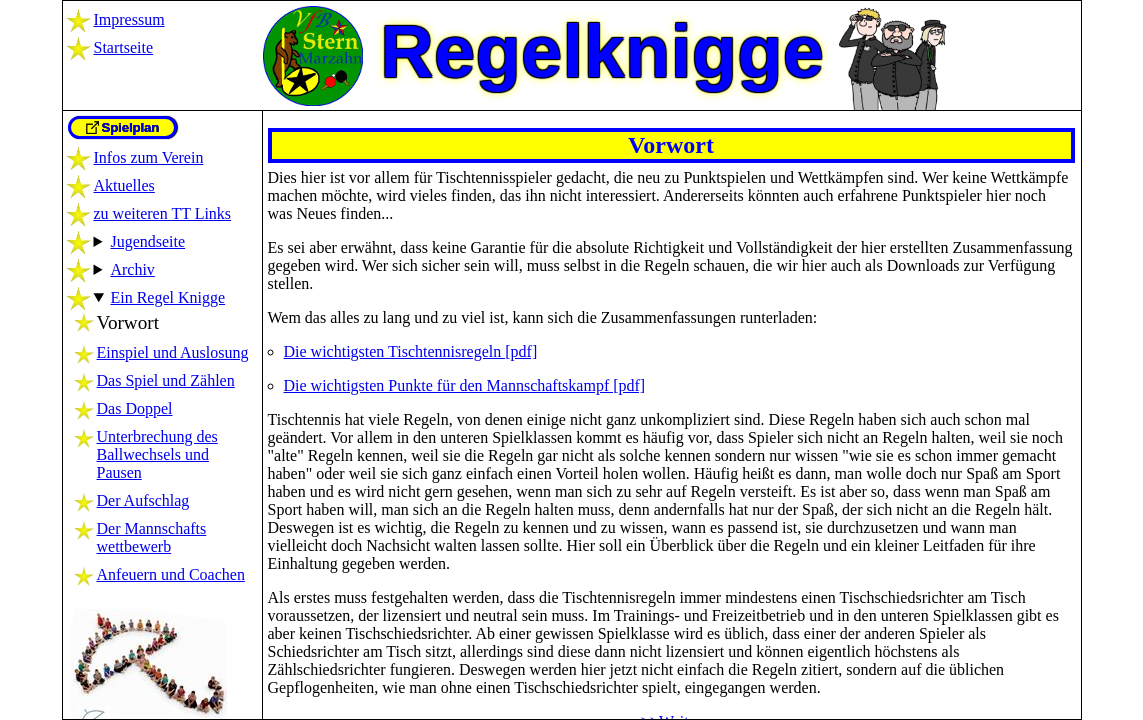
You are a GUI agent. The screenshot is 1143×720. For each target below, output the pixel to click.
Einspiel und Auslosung (173, 352)
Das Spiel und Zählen (166, 380)
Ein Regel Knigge (167, 297)
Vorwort (128, 322)
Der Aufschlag (143, 500)
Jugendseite (147, 241)
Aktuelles (124, 185)
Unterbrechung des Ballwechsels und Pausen (157, 454)
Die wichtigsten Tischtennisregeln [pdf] (411, 351)
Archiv (132, 269)
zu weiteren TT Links (163, 213)
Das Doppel (135, 408)
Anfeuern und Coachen (171, 574)
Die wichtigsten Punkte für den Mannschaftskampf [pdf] (465, 385)
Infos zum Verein (149, 157)
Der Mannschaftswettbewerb (152, 537)
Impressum (129, 19)
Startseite (124, 47)
